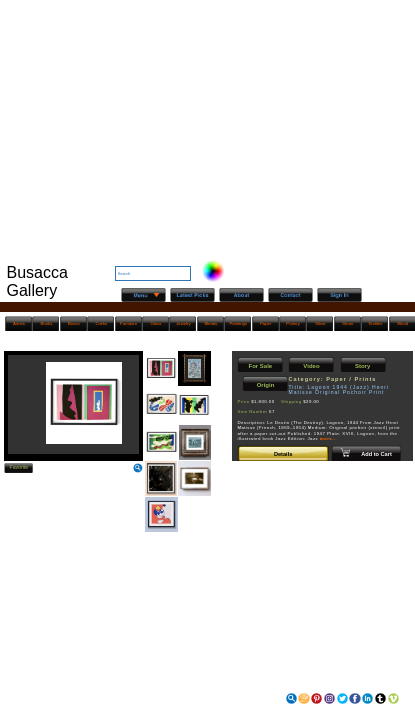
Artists (19, 323)
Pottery (292, 323)
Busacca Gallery (37, 281)
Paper (265, 323)
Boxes (74, 323)
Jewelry (183, 323)
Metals (211, 323)
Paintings (238, 323)
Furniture (128, 323)
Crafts (101, 323)
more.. (328, 438)
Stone (347, 323)
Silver (320, 323)
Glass (156, 323)
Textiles (375, 323)
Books (47, 323)
